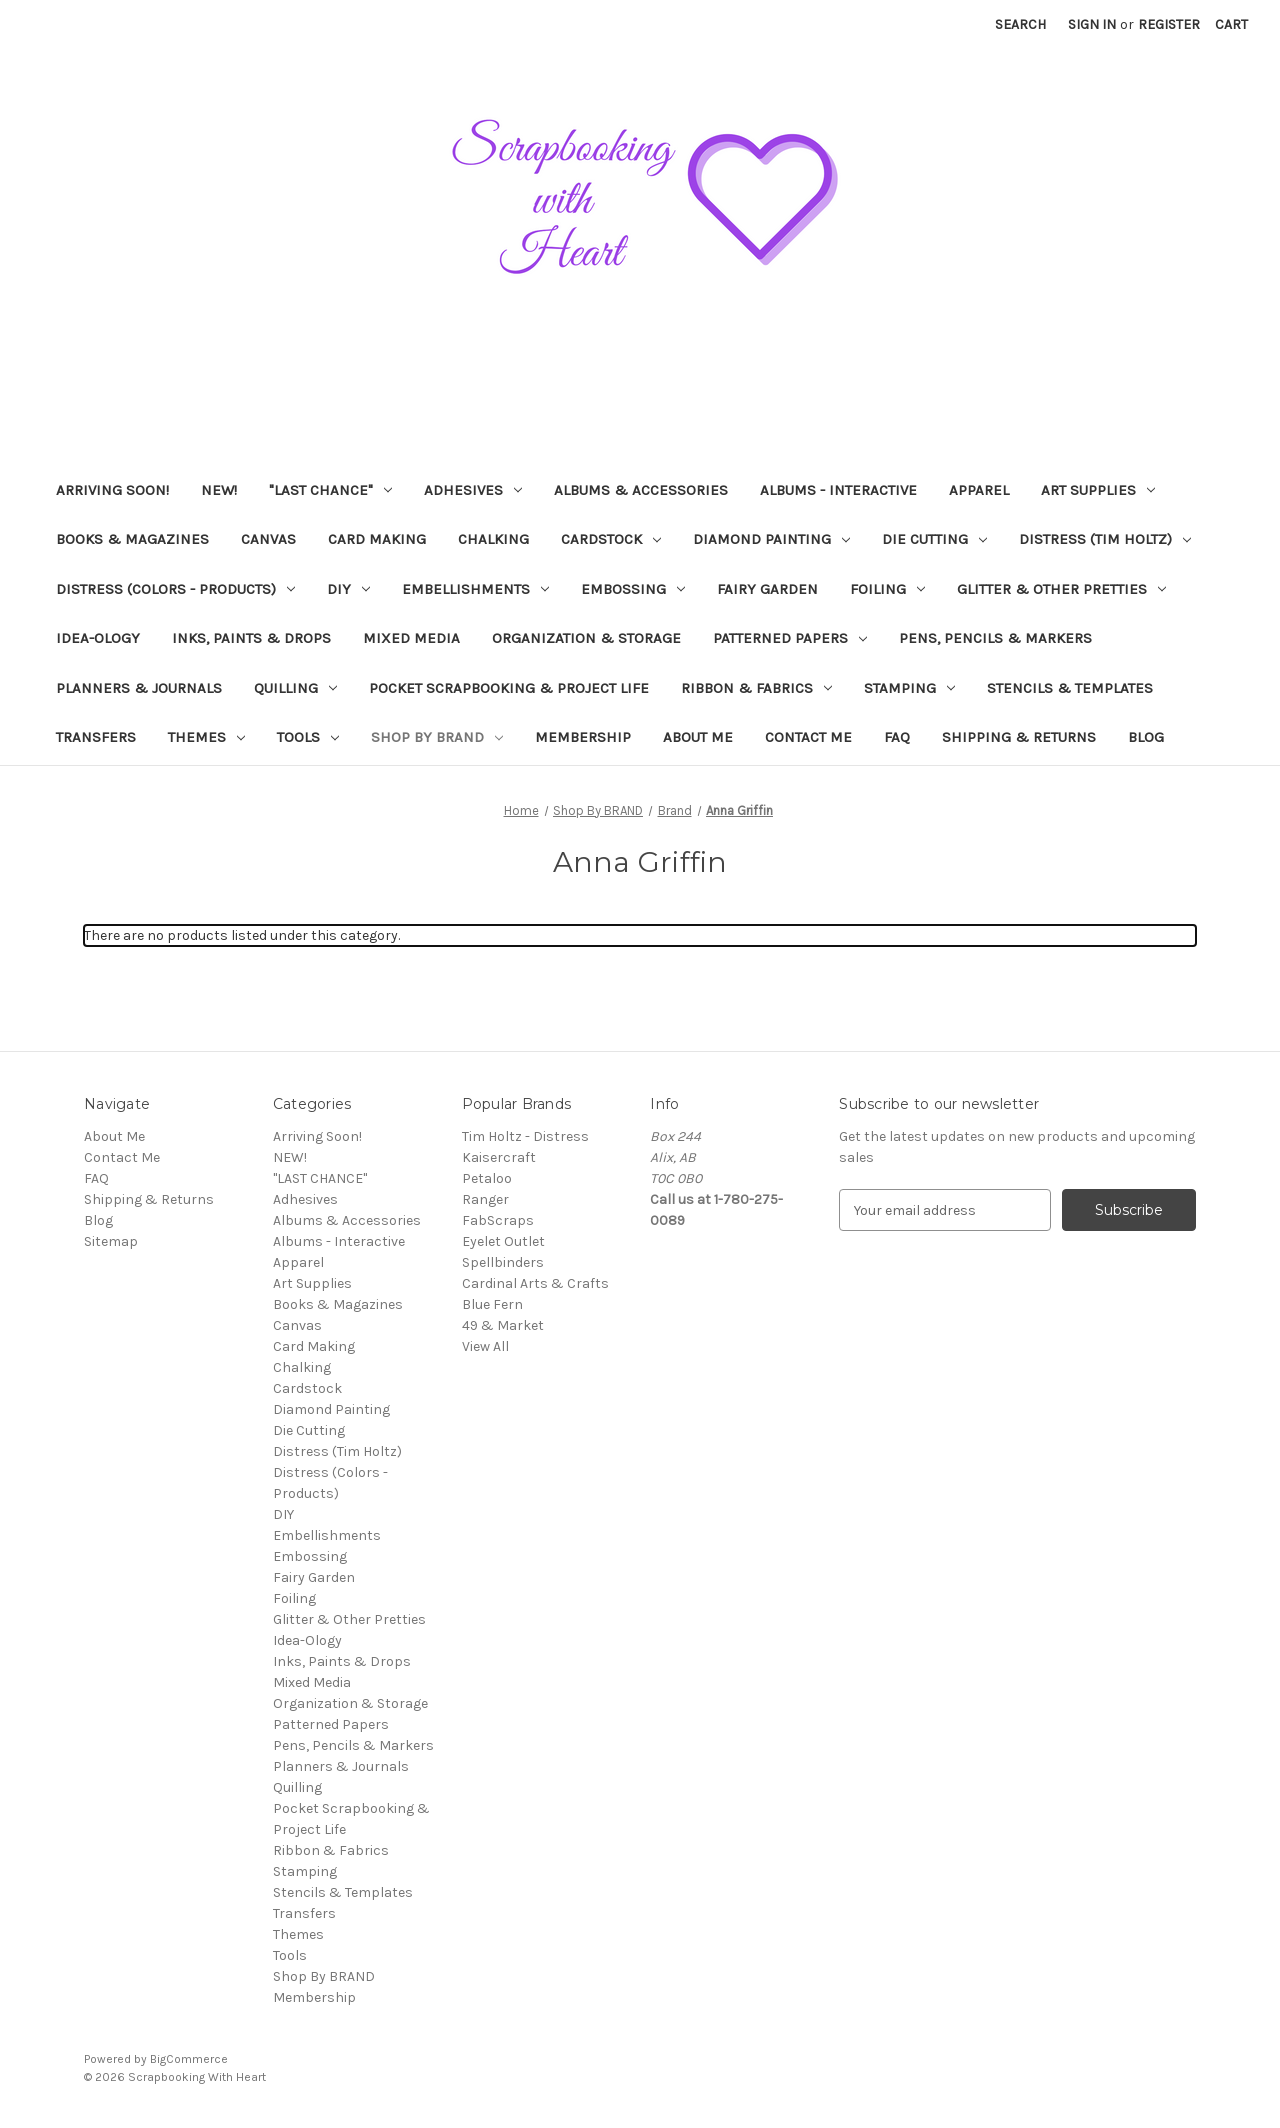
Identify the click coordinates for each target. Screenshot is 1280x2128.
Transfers (96, 737)
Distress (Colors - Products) (175, 589)
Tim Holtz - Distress (525, 1136)
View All (485, 1346)
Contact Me (808, 737)
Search (1020, 24)
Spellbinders (503, 1262)
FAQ (897, 737)
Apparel (979, 490)
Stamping (909, 688)
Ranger (485, 1199)
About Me (698, 737)
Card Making (377, 539)
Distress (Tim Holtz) (1105, 539)
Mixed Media (411, 638)
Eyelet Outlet (503, 1241)
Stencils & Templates (1070, 688)
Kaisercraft (499, 1157)
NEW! (219, 490)
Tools (308, 737)
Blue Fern (492, 1304)
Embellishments (475, 589)
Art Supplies (1098, 490)
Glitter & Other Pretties (1061, 589)
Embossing (633, 589)
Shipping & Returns (1019, 737)
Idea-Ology (98, 638)
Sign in (1092, 24)
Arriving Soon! (112, 490)
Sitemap (111, 1241)
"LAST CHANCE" (330, 490)
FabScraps (498, 1220)
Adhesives (473, 490)
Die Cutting (934, 539)
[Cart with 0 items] (1231, 24)
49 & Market (503, 1325)
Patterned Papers (790, 638)
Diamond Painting (771, 539)
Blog (1146, 737)
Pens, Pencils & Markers (995, 638)
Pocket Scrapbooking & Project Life (509, 688)
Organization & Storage (586, 638)
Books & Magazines (132, 539)
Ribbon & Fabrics (756, 688)
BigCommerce (189, 2059)
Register (1169, 24)
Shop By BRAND (437, 737)
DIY (348, 589)
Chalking (493, 539)
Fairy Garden (767, 589)
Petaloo (487, 1178)
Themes (206, 737)
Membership (583, 737)
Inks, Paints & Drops (251, 638)
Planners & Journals (139, 688)
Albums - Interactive (838, 490)
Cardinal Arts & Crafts (535, 1283)
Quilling (295, 688)
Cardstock (611, 539)
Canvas (268, 539)
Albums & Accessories (641, 490)
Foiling (887, 589)
